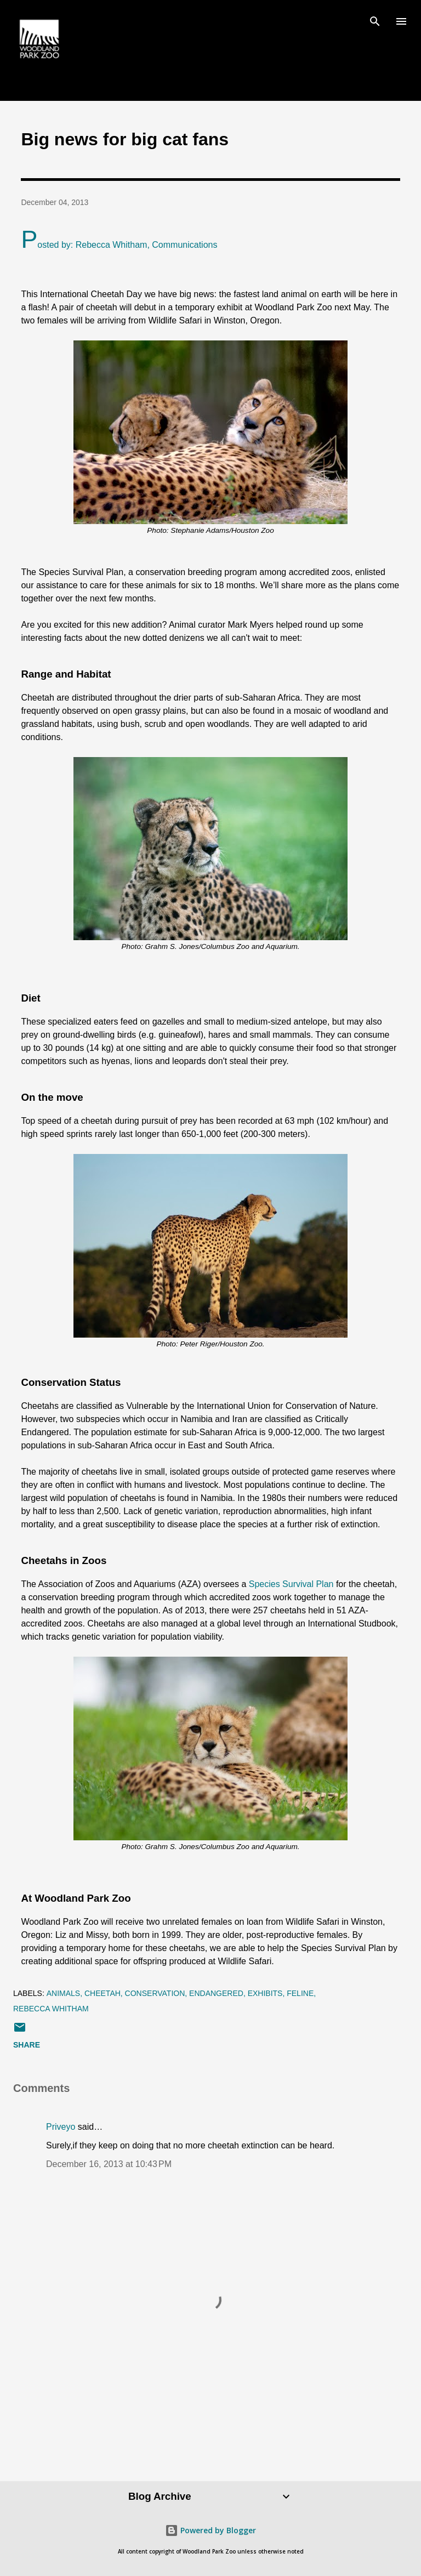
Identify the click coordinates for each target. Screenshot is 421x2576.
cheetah (102, 1993)
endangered (216, 1993)
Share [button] (26, 2044)
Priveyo (60, 2126)
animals (63, 1993)
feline (300, 1993)
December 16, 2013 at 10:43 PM (109, 2164)
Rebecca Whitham (51, 2008)
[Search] (375, 19)
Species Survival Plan (291, 1584)
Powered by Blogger (210, 2530)
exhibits (265, 1993)
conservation (155, 1993)
